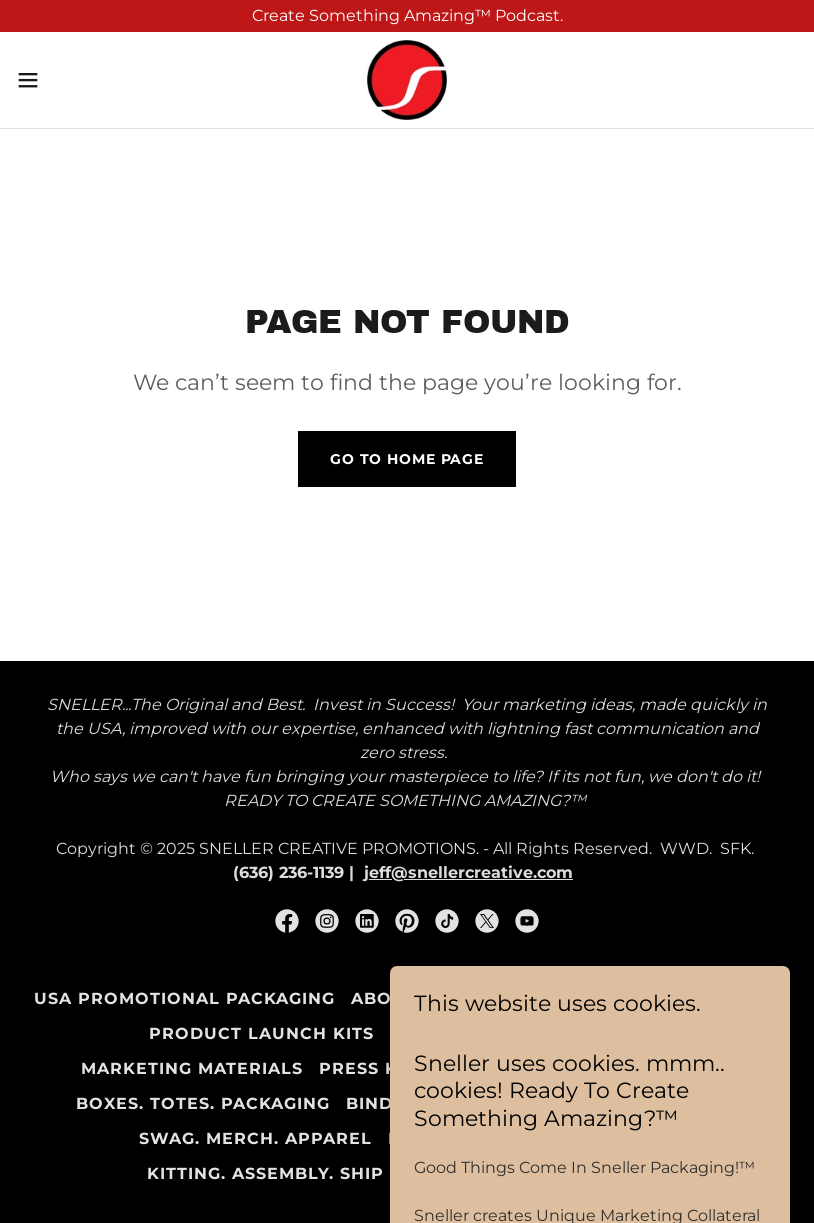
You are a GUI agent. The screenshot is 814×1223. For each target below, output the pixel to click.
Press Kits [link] (372, 1068)
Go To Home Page (407, 459)
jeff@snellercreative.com (468, 872)
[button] (68, 80)
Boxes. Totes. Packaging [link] (203, 1103)
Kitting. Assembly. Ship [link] (265, 1173)
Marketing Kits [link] (701, 998)
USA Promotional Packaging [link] (184, 998)
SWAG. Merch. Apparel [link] (255, 1138)
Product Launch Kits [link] (261, 1033)
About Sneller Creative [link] (478, 998)
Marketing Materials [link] (192, 1068)
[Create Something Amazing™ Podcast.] (407, 16)
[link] (407, 80)
